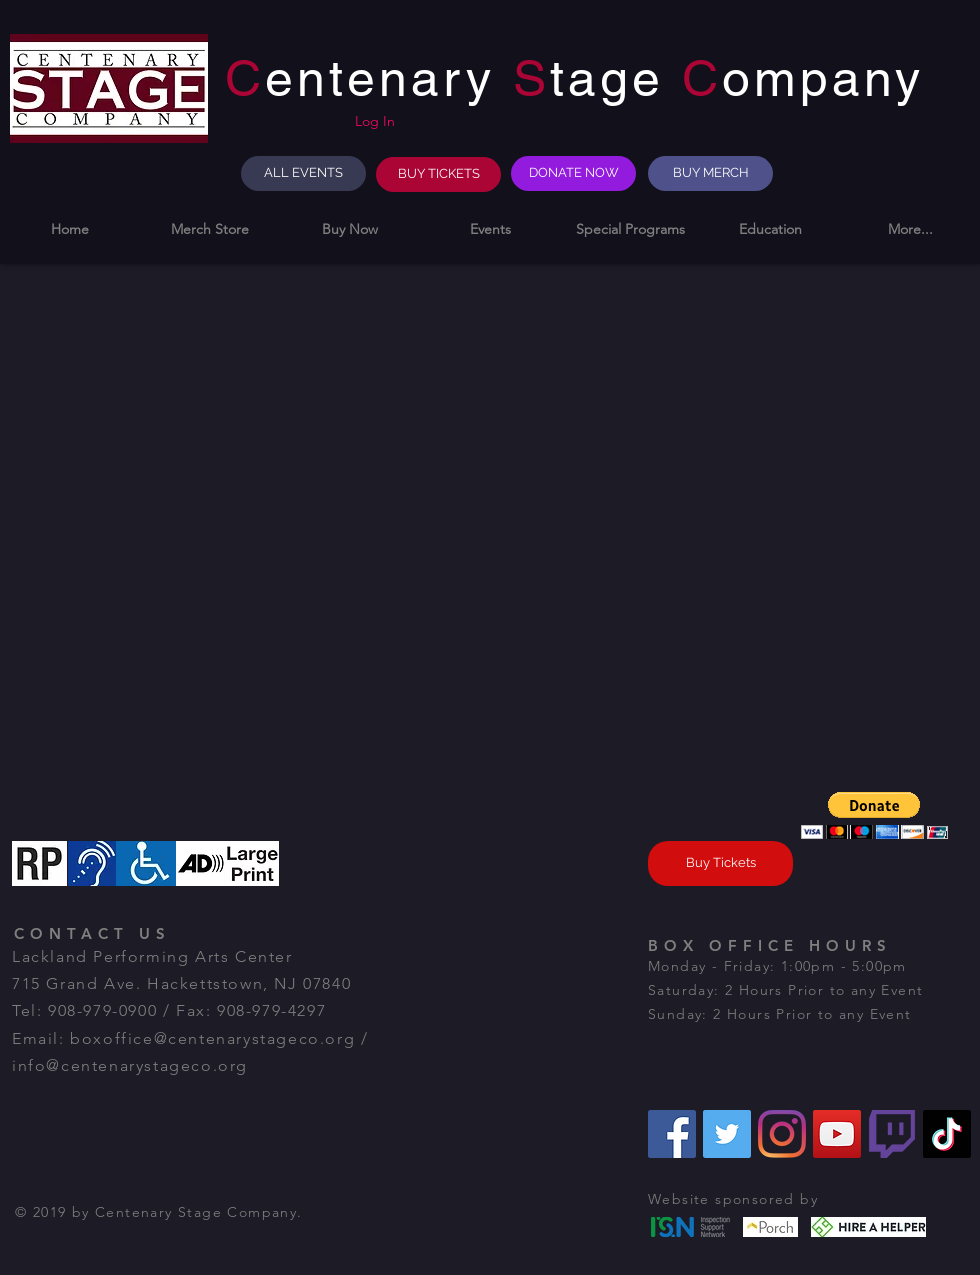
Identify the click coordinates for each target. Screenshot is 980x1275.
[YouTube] (837, 1134)
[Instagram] (782, 1134)
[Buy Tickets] (720, 863)
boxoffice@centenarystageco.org (212, 1038)
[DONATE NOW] (573, 173)
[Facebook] (672, 1134)
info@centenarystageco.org (130, 1065)
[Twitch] (892, 1134)
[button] (350, 229)
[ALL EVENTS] (303, 173)
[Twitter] (727, 1134)
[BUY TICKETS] (438, 174)
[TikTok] (947, 1134)
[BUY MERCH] (710, 173)
